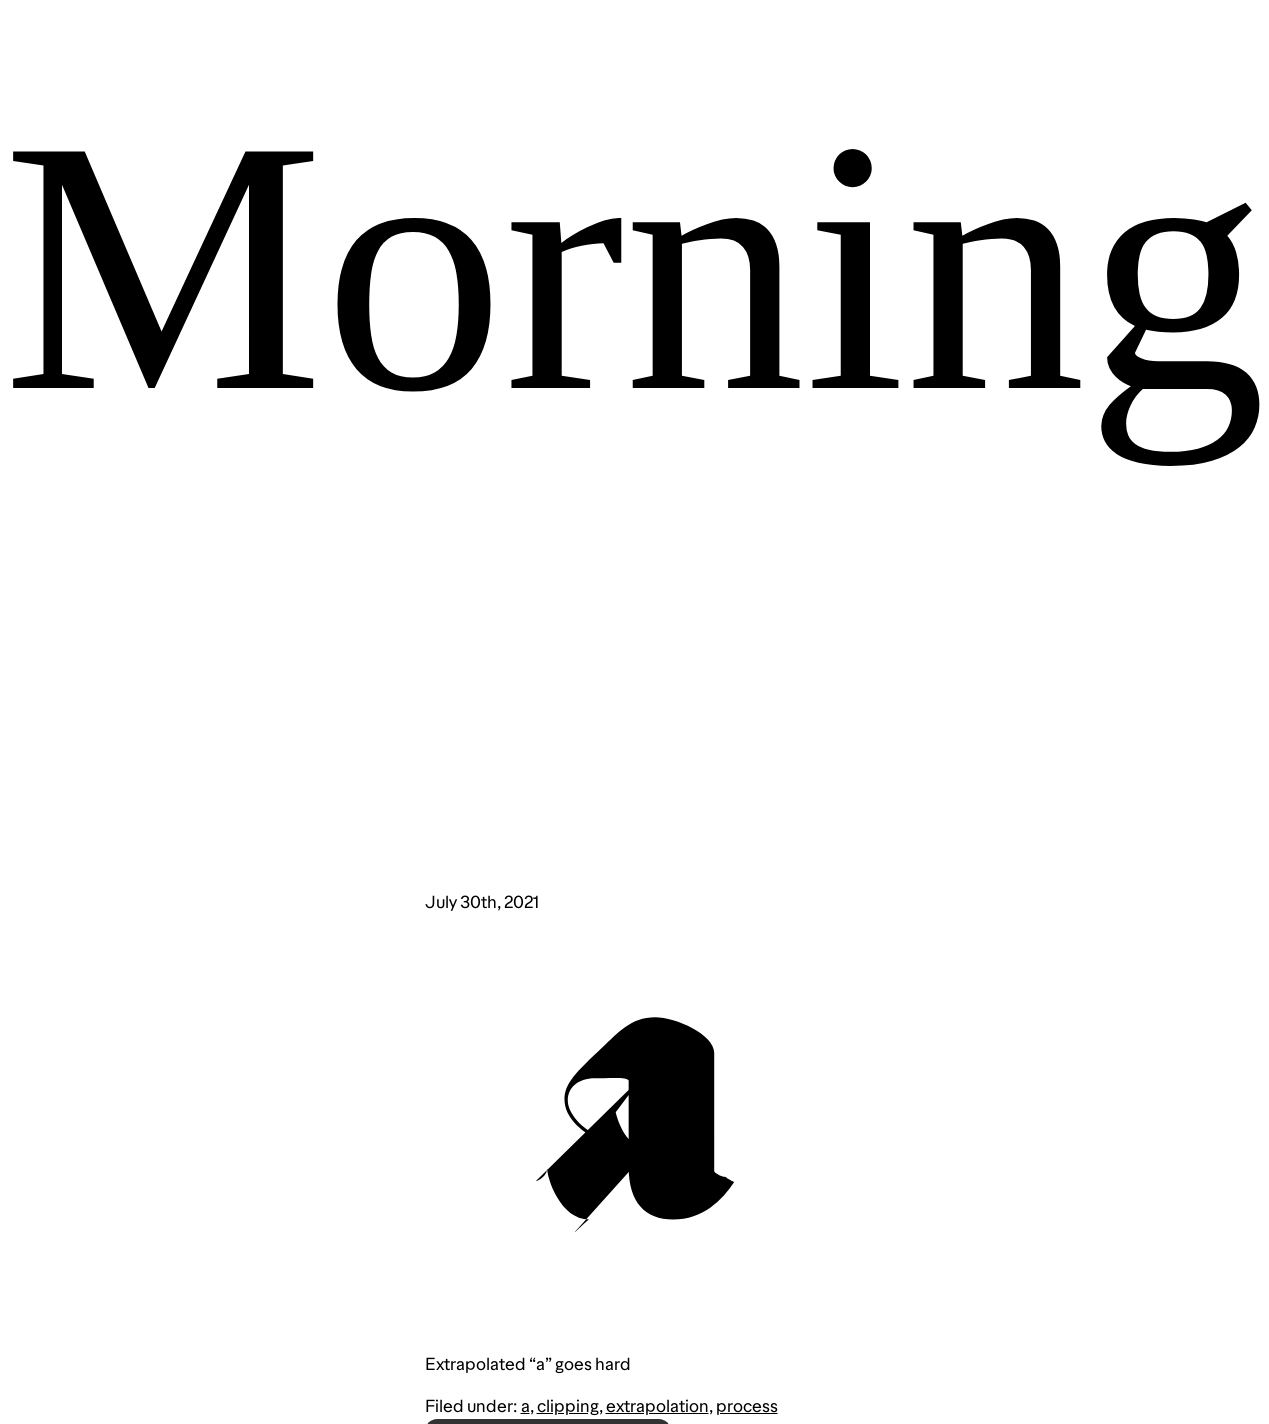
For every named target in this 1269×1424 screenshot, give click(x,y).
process (747, 1406)
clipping (568, 1406)
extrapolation (657, 1406)
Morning (635, 266)
